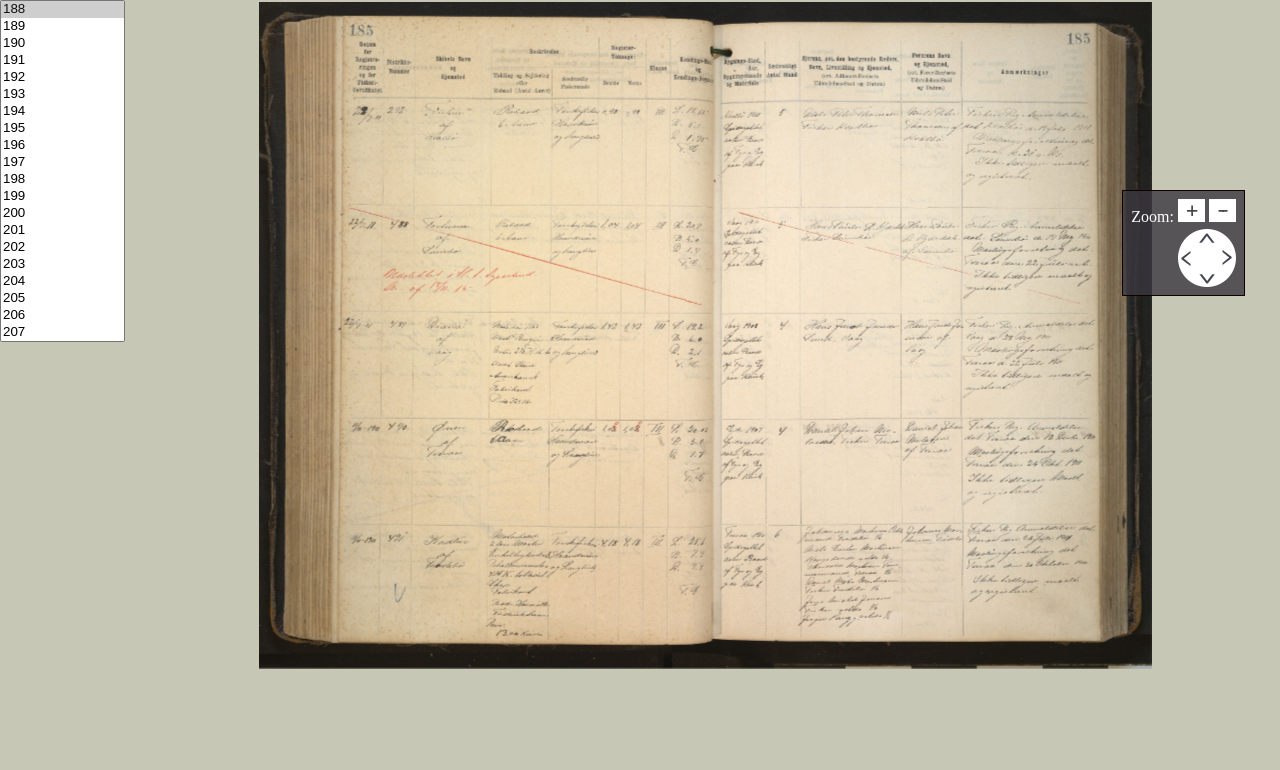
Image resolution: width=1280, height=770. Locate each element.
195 (62, 128)
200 (62, 213)
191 (62, 60)
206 (62, 315)
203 (62, 264)
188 (62, 9)
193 (62, 94)
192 (62, 77)
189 (62, 26)
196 (62, 145)
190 (62, 43)
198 (62, 179)
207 (62, 332)
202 (62, 247)
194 (62, 111)
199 (62, 196)
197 (62, 162)
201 (62, 230)
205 (62, 298)
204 (62, 281)
